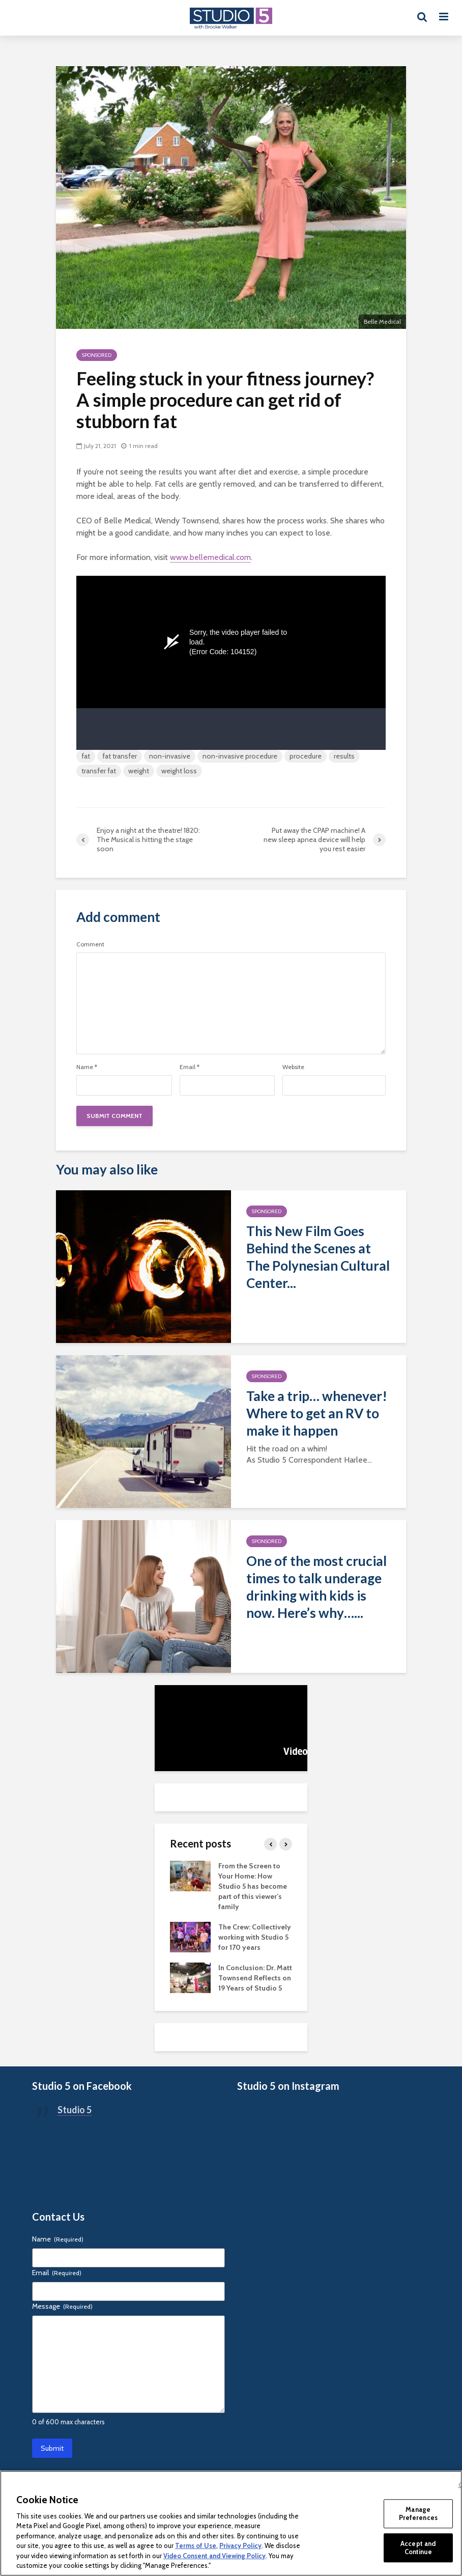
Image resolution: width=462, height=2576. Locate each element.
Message (62, 2306)
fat (85, 756)
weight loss (179, 770)
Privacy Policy (240, 2545)
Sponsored (96, 355)
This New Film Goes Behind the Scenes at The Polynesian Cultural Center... (318, 1257)
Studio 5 (74, 2109)
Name (86, 1067)
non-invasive (169, 756)
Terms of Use (195, 2545)
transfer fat (98, 770)
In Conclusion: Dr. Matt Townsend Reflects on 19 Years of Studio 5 (255, 1978)
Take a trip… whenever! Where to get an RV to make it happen (316, 1413)
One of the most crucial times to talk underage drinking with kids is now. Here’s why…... (316, 1587)
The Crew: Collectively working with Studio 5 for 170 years (254, 1937)
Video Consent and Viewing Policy (214, 2556)
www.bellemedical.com (210, 557)
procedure (306, 756)
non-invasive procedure (240, 756)
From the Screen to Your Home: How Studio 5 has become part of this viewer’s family (252, 1886)
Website (293, 1067)
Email (189, 1067)
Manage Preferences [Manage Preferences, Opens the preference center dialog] (418, 2513)
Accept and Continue (418, 2547)
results (344, 756)
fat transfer (119, 756)
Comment (90, 944)
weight (138, 770)
